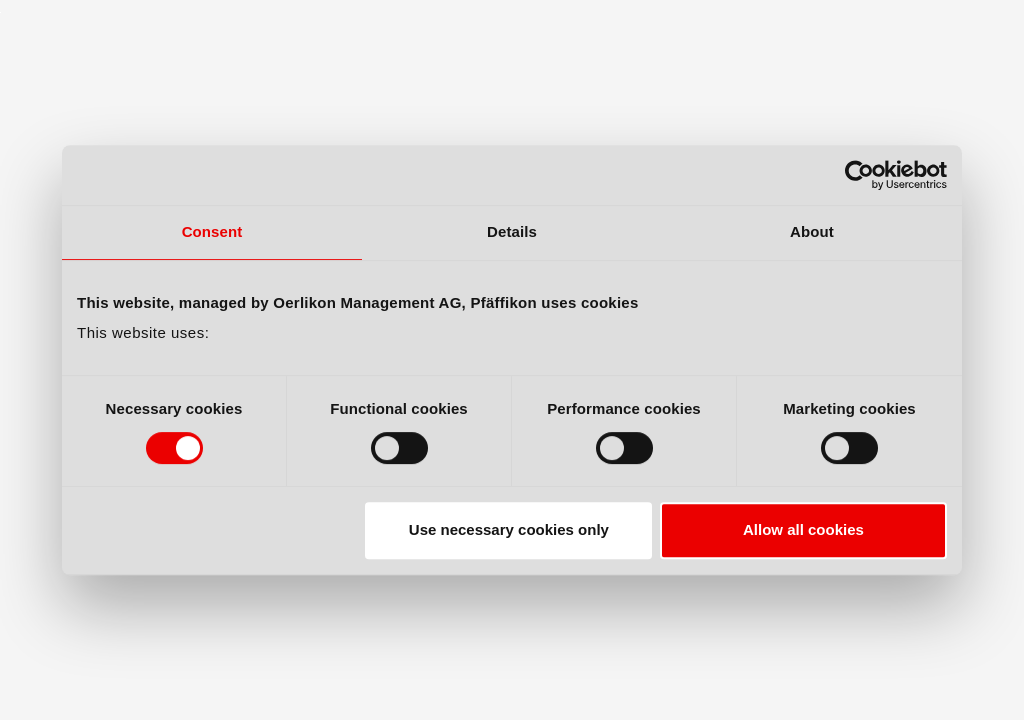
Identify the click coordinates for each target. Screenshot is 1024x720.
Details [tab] (512, 231)
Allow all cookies (803, 529)
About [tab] (812, 231)
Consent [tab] (212, 231)
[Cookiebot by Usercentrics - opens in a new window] (859, 175)
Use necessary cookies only (509, 529)
